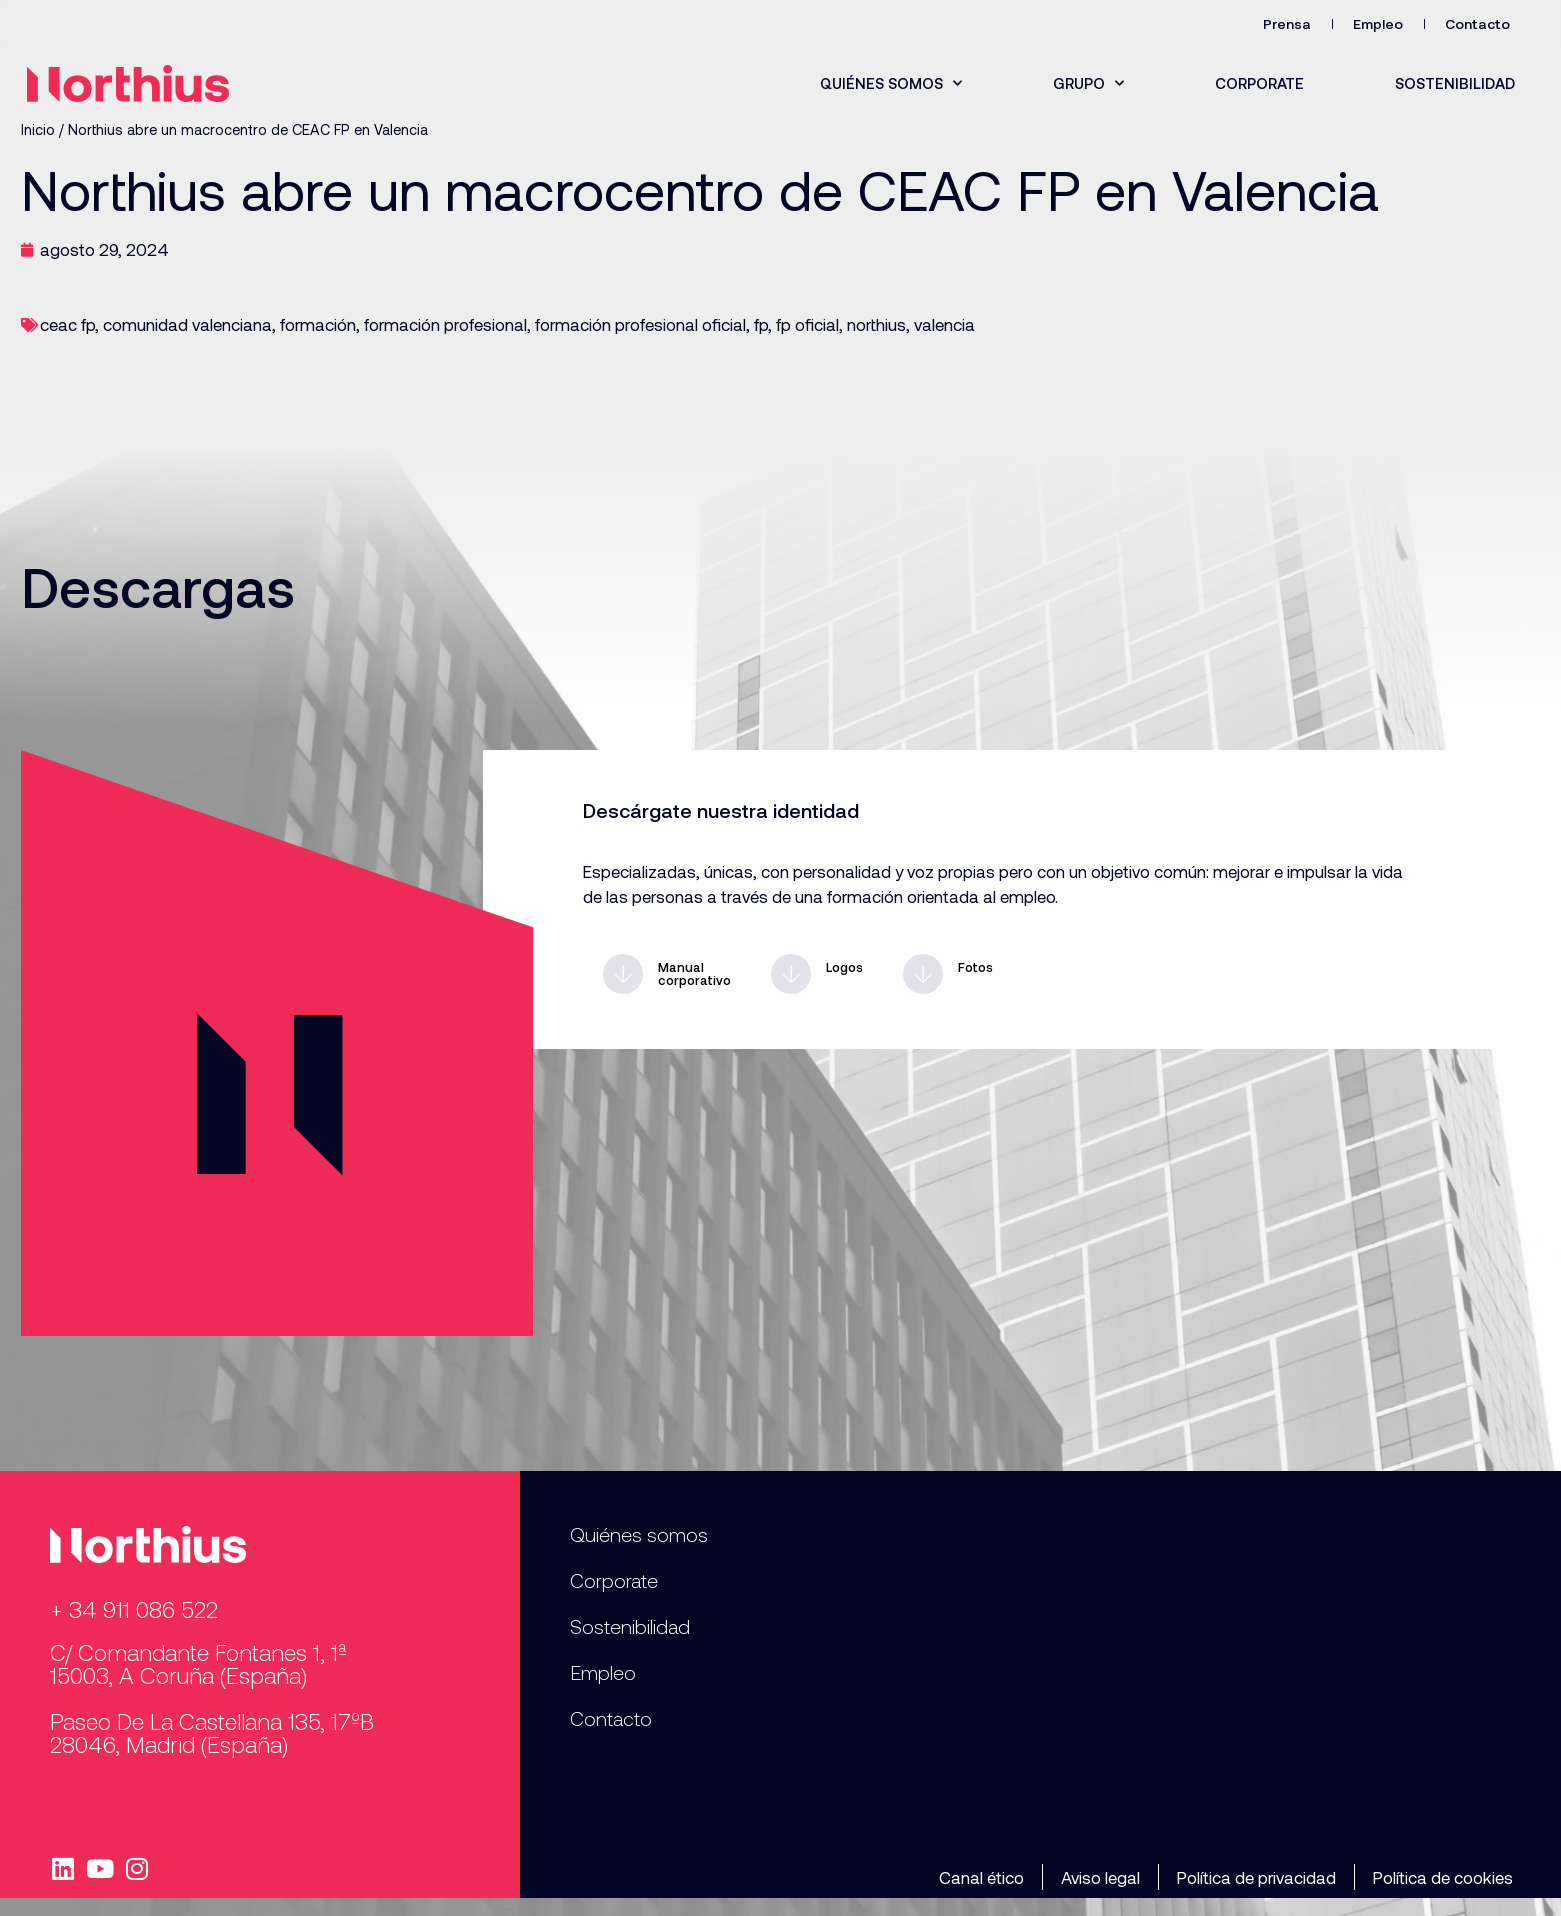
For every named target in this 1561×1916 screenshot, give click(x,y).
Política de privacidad (1256, 1877)
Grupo (1088, 83)
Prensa (1287, 23)
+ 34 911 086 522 (134, 1609)
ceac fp (67, 324)
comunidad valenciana (187, 324)
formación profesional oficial (640, 324)
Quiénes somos (891, 83)
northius (876, 324)
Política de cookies (1443, 1877)
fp (761, 324)
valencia (944, 324)
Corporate (1259, 83)
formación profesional (445, 324)
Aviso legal (1100, 1877)
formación (318, 324)
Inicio (38, 129)
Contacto (1477, 23)
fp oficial (807, 324)
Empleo (1378, 23)
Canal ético (981, 1877)
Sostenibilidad (1455, 83)
